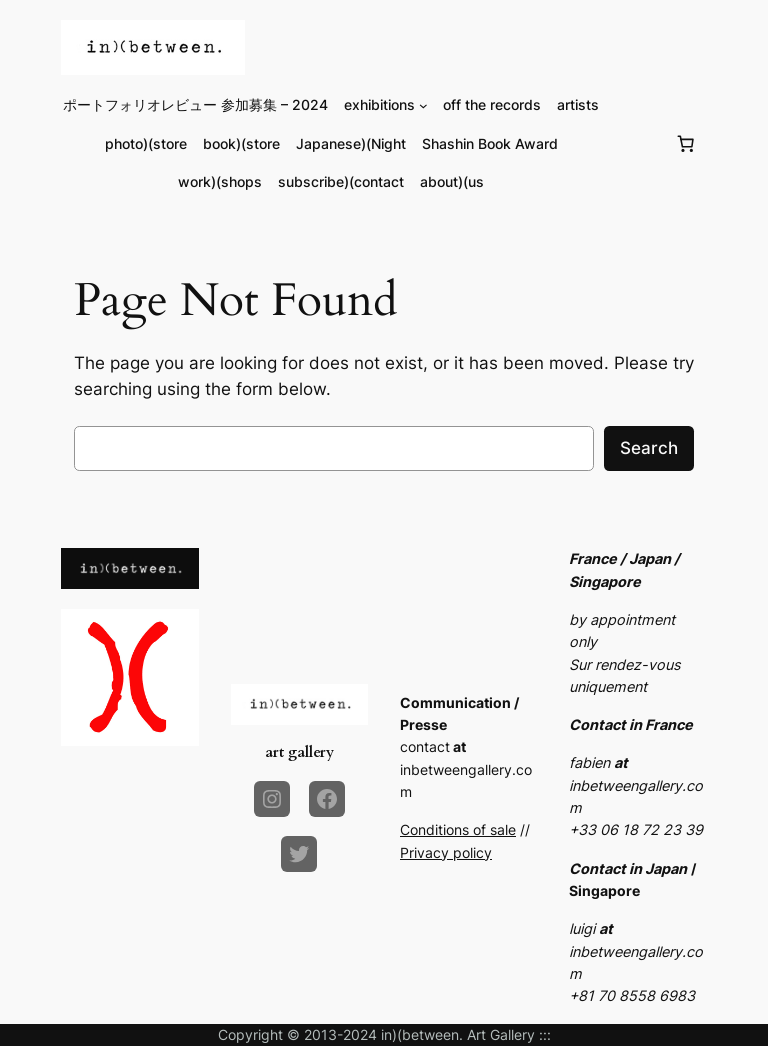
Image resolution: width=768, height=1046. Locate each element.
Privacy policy (446, 852)
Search (649, 448)
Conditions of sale (458, 829)
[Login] (637, 143)
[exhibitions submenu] (423, 105)
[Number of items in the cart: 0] (686, 144)
